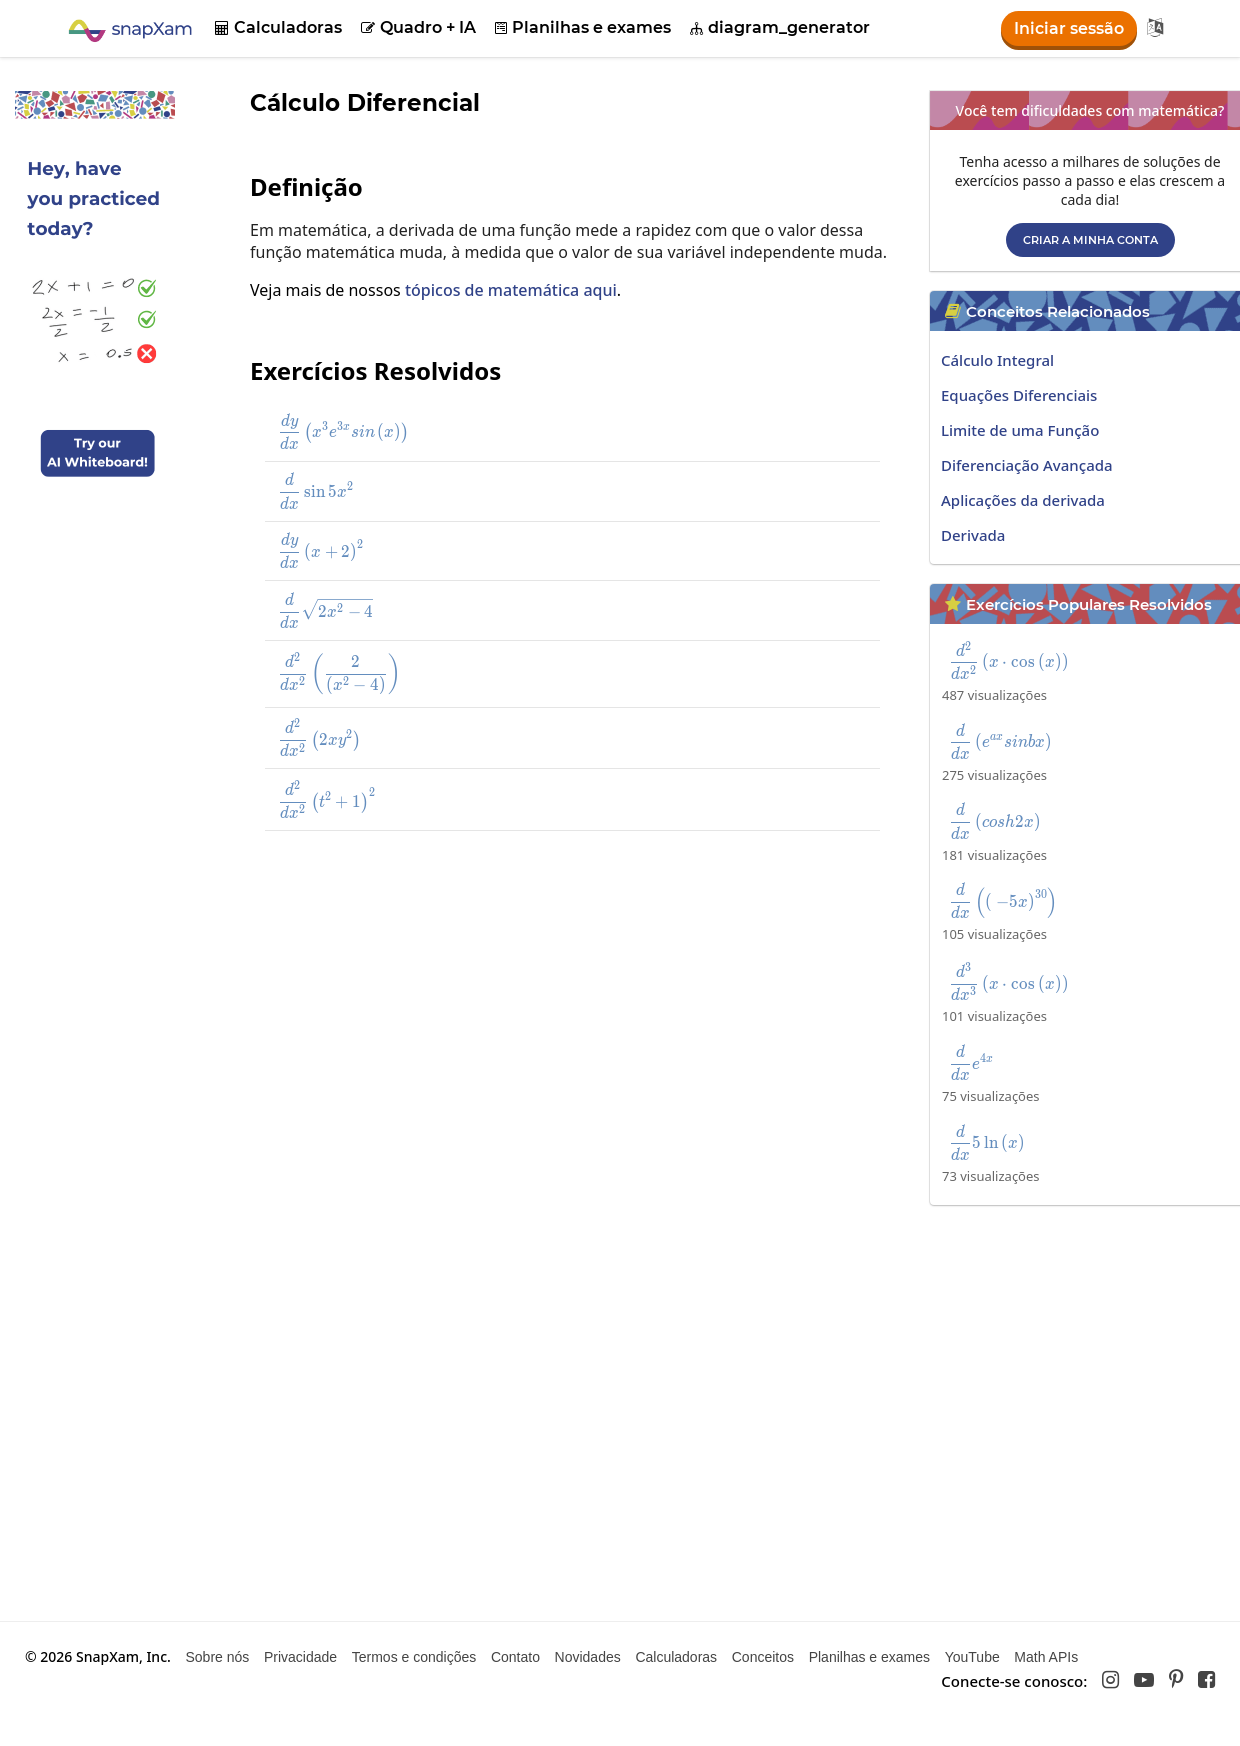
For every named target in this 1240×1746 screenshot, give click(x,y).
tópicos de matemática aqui (511, 290)
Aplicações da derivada (1023, 500)
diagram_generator (780, 27)
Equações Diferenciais (1019, 395)
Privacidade (300, 1657)
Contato (515, 1657)
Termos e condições (414, 1657)
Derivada (973, 535)
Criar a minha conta (1090, 240)
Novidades (588, 1657)
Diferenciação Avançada (1027, 465)
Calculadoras (278, 27)
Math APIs (1046, 1657)
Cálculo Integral (997, 360)
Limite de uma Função (1020, 430)
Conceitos (763, 1657)
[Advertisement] (540, 992)
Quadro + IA (418, 27)
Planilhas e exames (583, 27)
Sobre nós (217, 1657)
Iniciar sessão (1069, 28)
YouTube (972, 1657)
